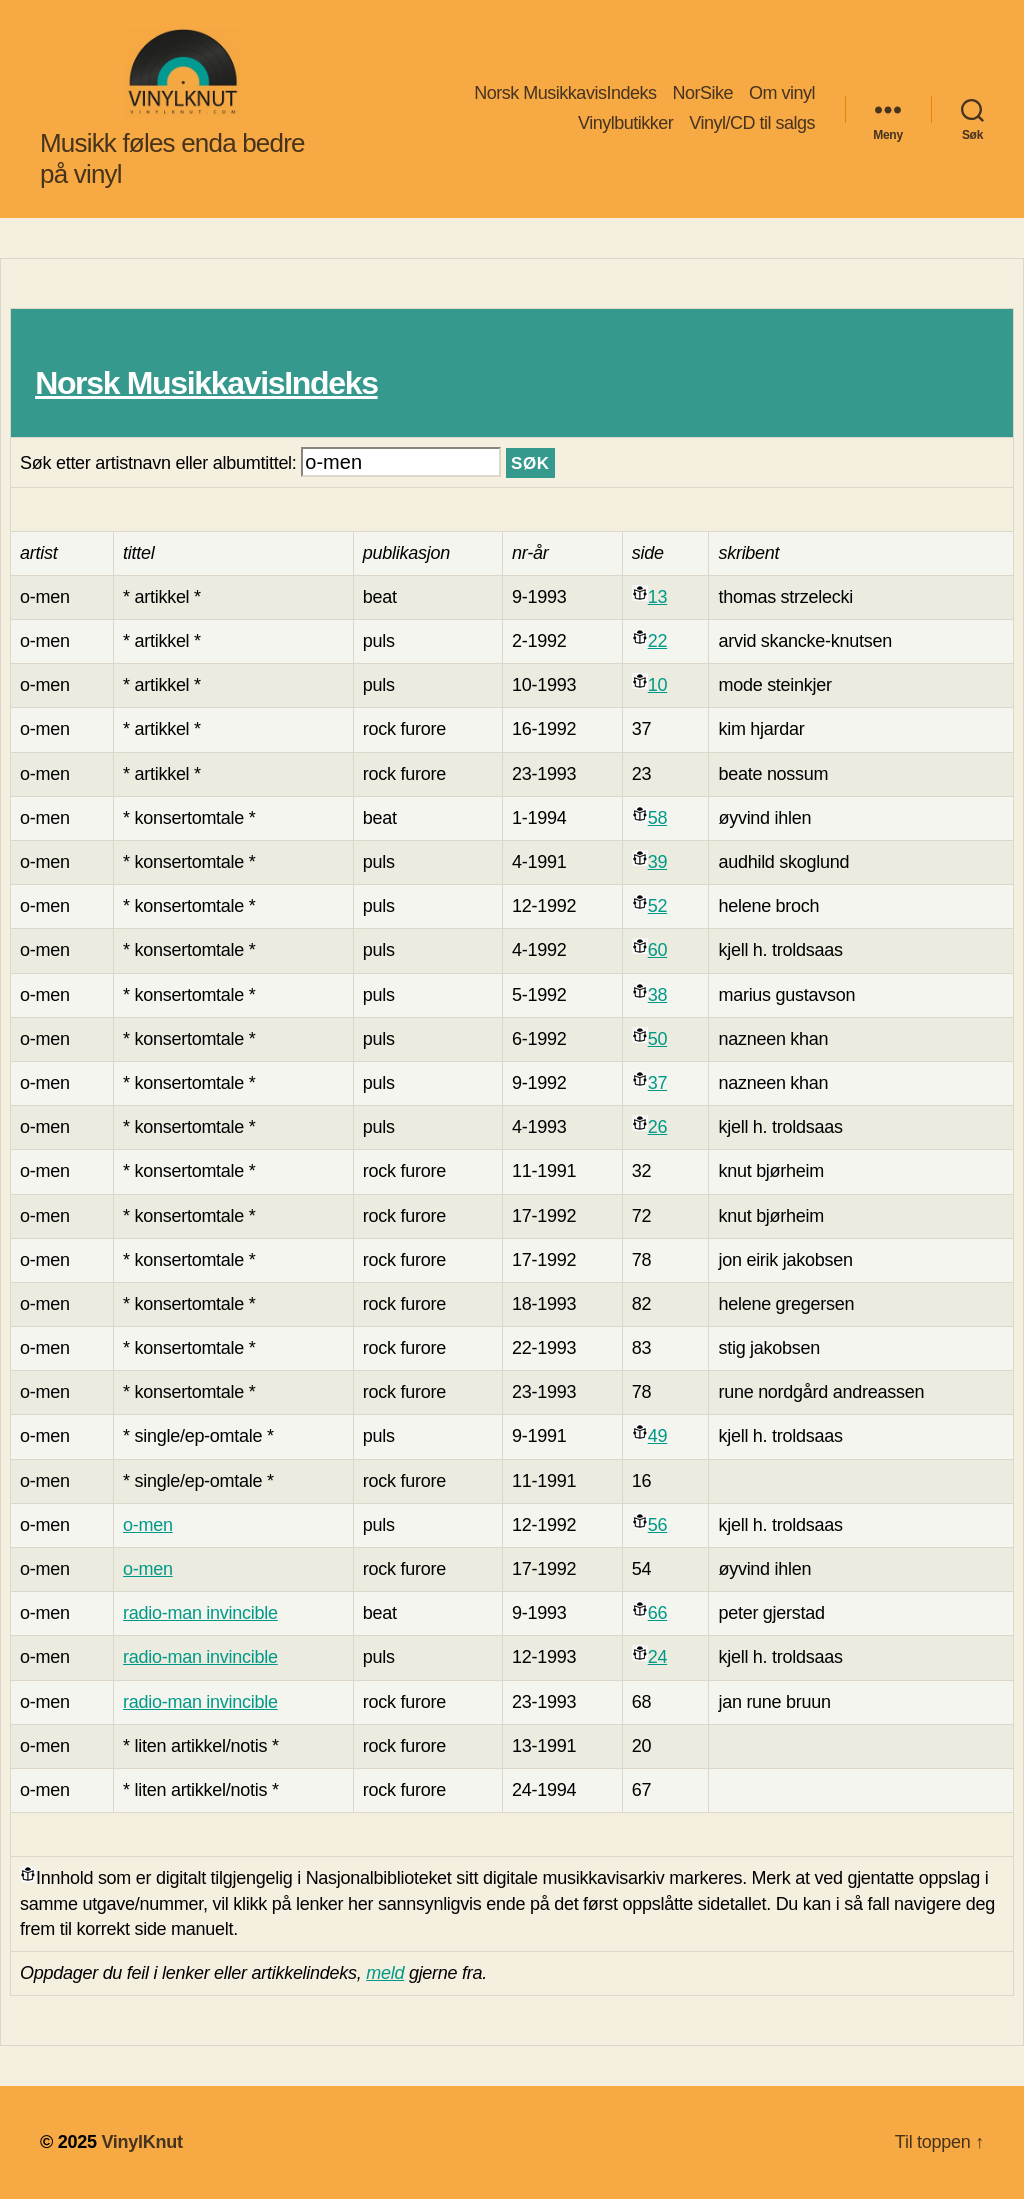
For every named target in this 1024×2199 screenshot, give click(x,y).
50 (657, 1039)
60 (657, 950)
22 (657, 641)
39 (657, 862)
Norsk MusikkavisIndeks (565, 93)
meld (385, 1973)
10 (657, 685)
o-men (148, 1525)
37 (657, 1083)
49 (657, 1436)
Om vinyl (782, 93)
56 (657, 1525)
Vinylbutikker (625, 123)
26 (657, 1127)
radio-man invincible (200, 1613)
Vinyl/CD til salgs (752, 123)
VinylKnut (141, 2142)
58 (657, 818)
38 (657, 995)
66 (657, 1613)
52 (657, 906)
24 (657, 1657)
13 (657, 597)
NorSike (702, 93)
